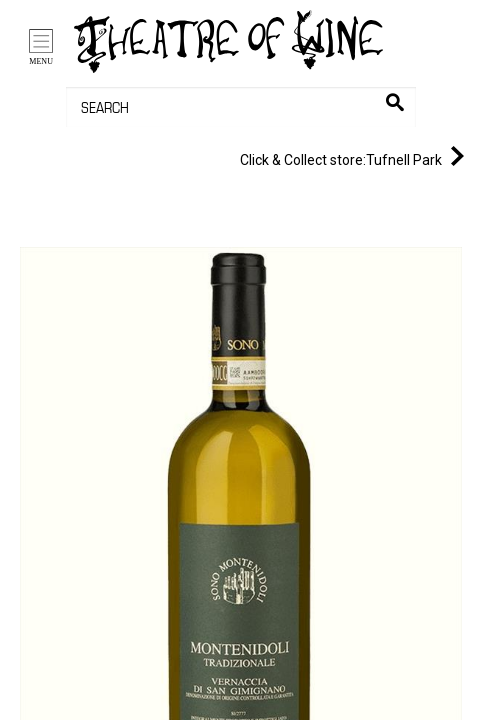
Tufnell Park (356, 156)
